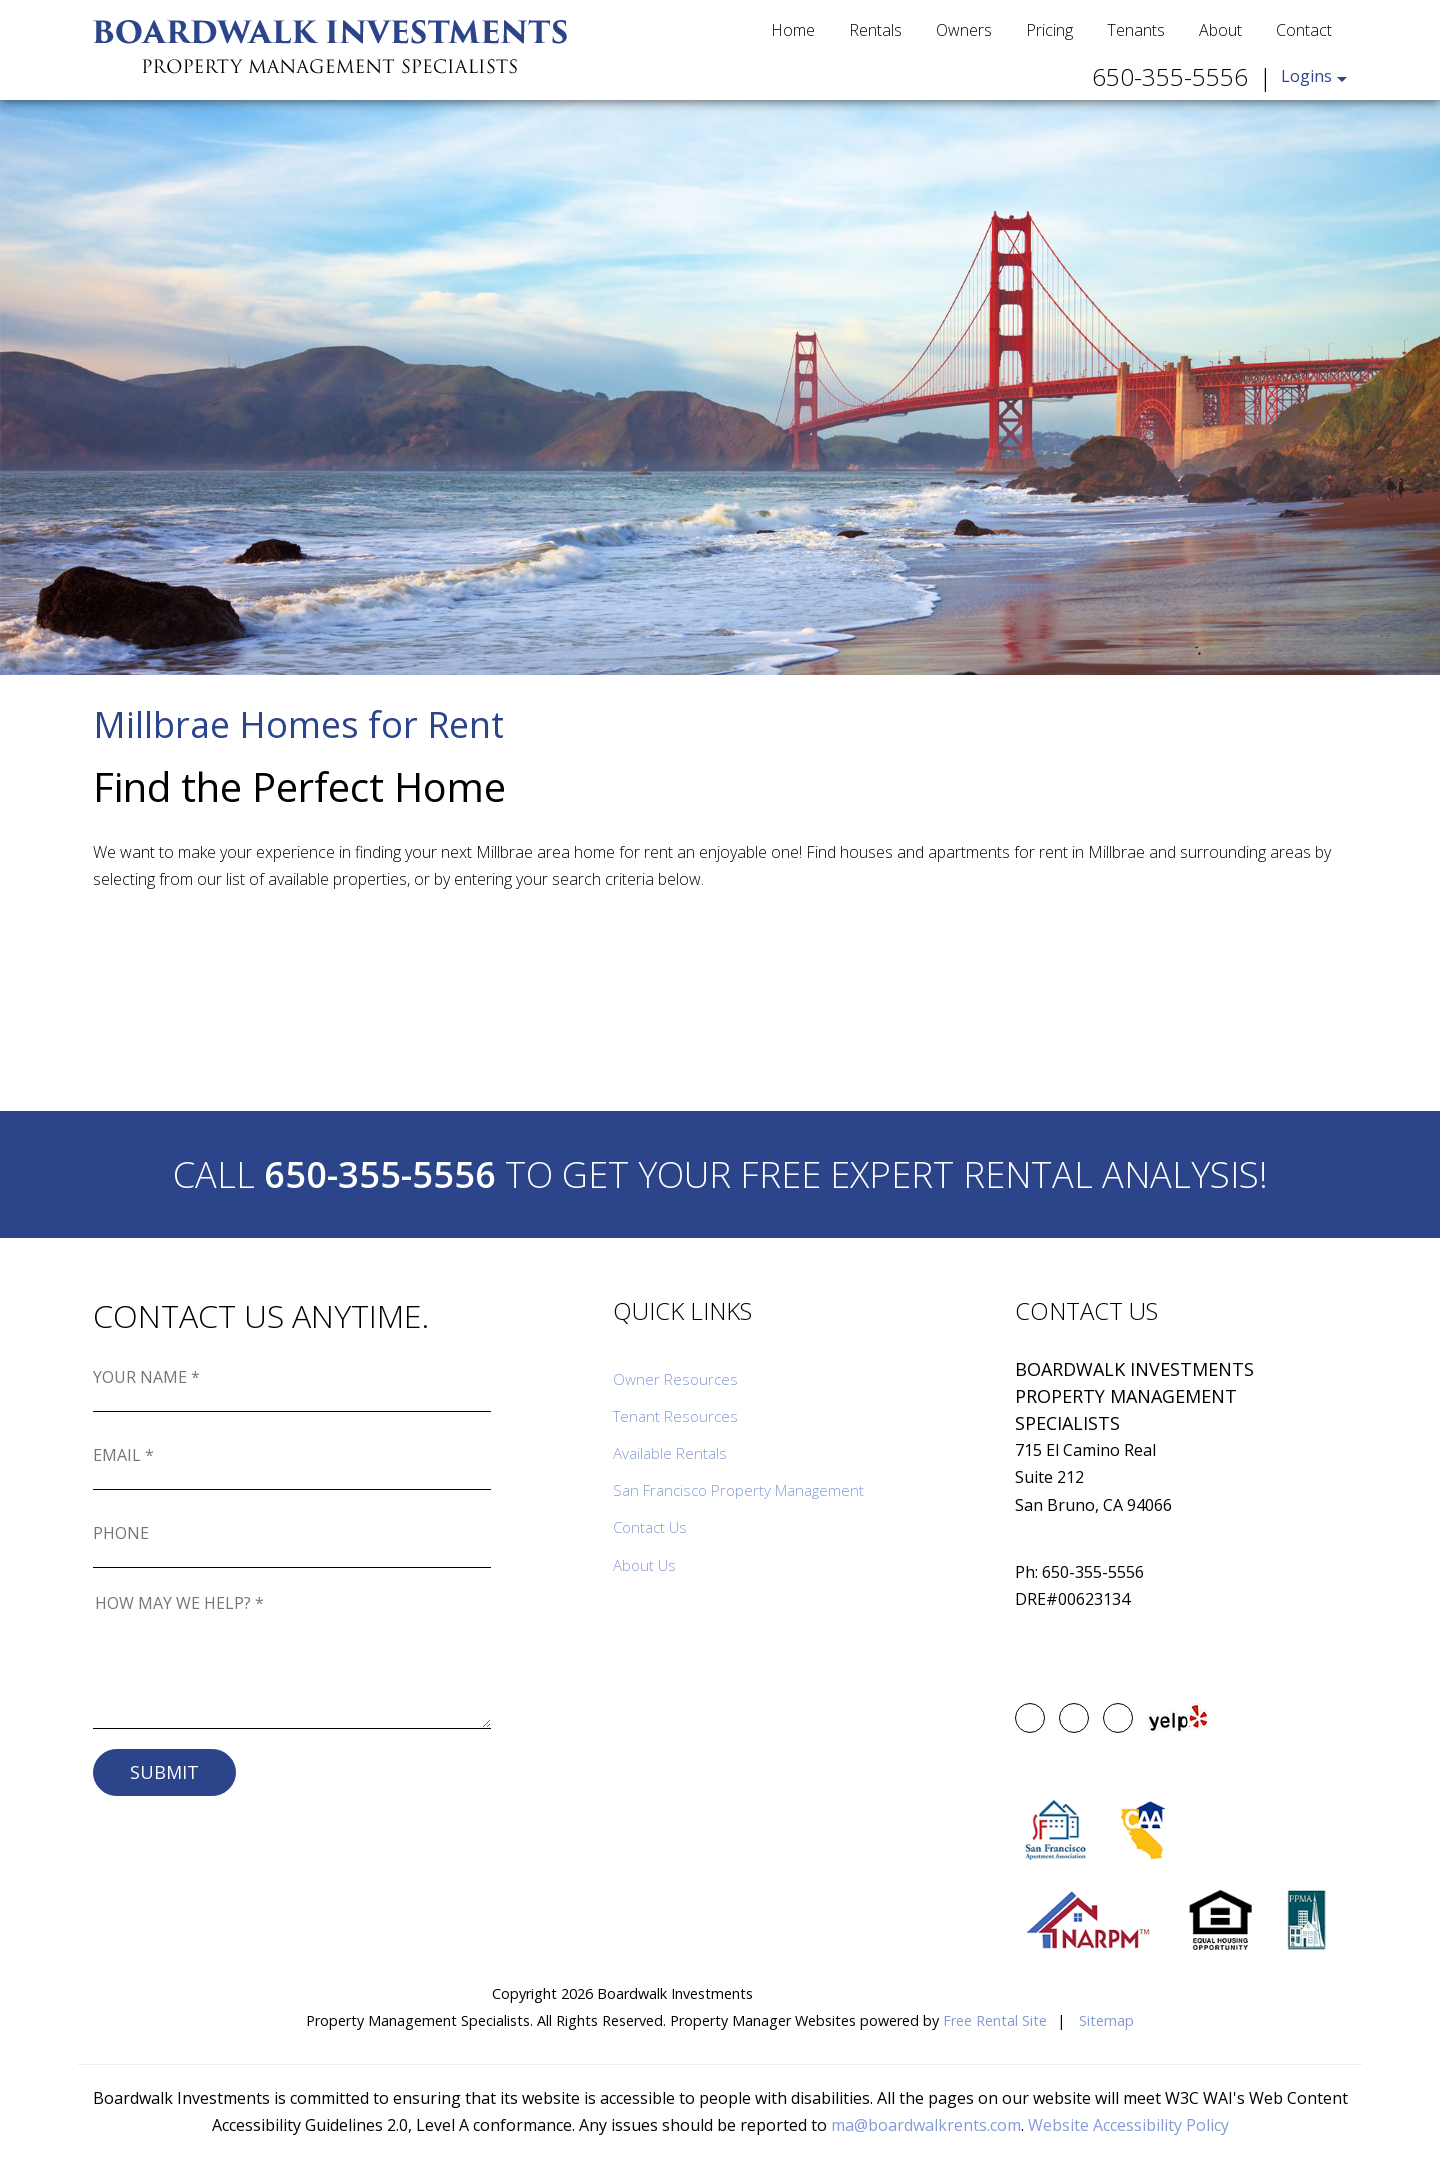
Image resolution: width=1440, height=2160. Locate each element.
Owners (964, 30)
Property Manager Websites (763, 2020)
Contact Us (650, 1527)
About (1220, 30)
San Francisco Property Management (738, 1490)
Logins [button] (1306, 76)
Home (793, 30)
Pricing (1049, 30)
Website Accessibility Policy (1128, 2125)
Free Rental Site (995, 2020)
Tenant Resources (675, 1416)
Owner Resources (675, 1379)
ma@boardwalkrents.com (926, 2125)
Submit (164, 1772)
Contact (1304, 30)
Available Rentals (670, 1453)
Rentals (875, 30)
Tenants (1136, 30)
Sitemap (1106, 2020)
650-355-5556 (1170, 76)
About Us (644, 1565)
